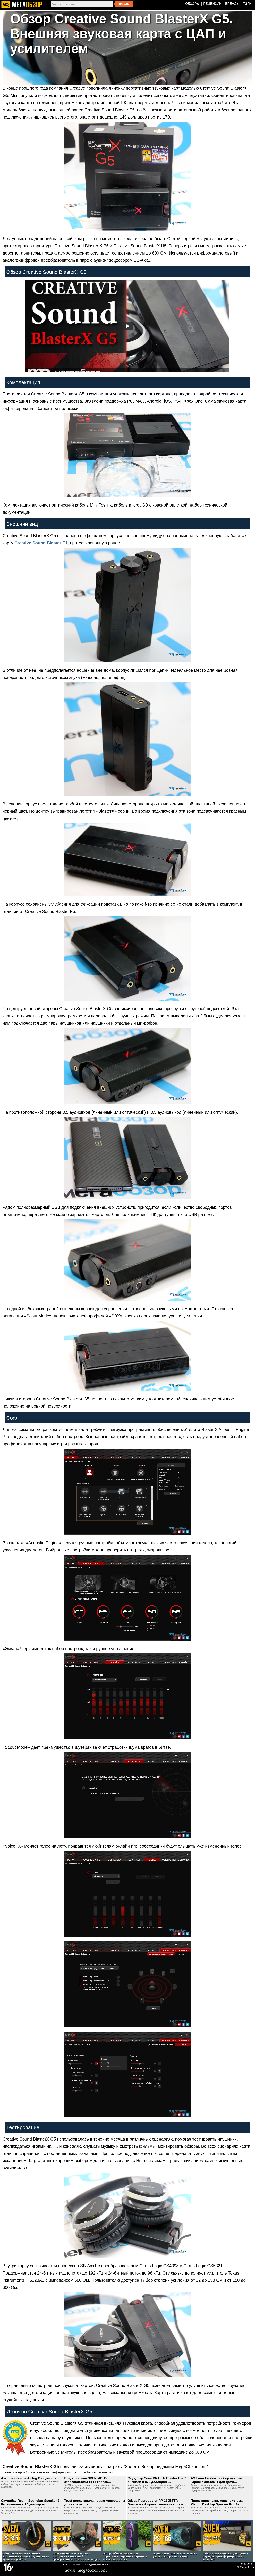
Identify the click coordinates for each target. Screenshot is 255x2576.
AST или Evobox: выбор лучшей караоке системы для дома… (216, 2480)
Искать (124, 4)
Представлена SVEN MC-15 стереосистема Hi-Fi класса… (87, 2480)
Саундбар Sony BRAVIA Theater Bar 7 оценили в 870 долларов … (157, 2480)
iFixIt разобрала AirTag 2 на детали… (30, 2478)
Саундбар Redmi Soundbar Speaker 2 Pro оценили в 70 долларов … (30, 2502)
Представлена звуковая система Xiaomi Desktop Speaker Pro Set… (217, 2502)
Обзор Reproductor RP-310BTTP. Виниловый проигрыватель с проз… (157, 2502)
